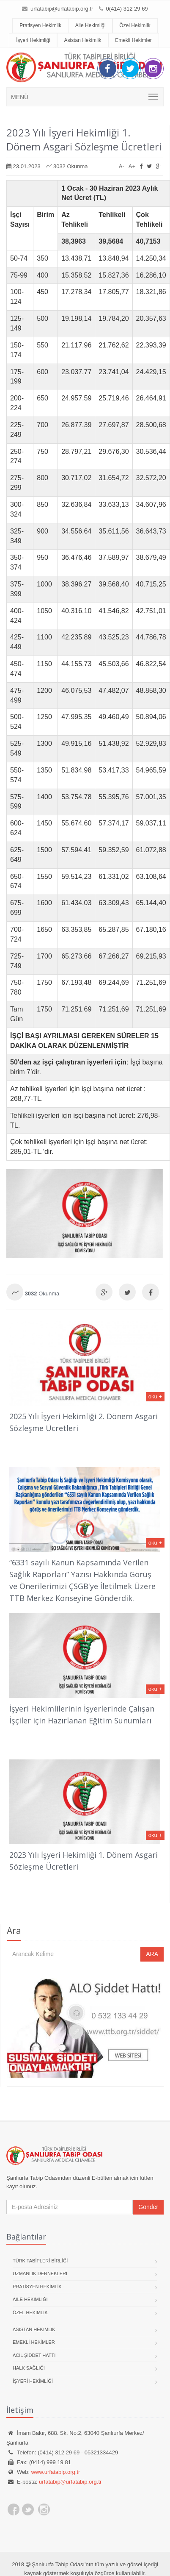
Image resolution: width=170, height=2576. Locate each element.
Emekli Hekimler (133, 40)
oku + (155, 1396)
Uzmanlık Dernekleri (40, 2273)
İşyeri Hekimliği (33, 40)
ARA (152, 1954)
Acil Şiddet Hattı (34, 2355)
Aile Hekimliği (90, 25)
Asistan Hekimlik (82, 40)
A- (121, 166)
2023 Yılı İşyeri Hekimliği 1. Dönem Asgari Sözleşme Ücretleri (84, 139)
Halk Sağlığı (29, 2367)
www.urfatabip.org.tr (55, 2472)
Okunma (42, 1293)
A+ (132, 166)
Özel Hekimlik (134, 25)
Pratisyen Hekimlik (40, 25)
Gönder (148, 2207)
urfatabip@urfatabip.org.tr (61, 9)
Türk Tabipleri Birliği (40, 2260)
